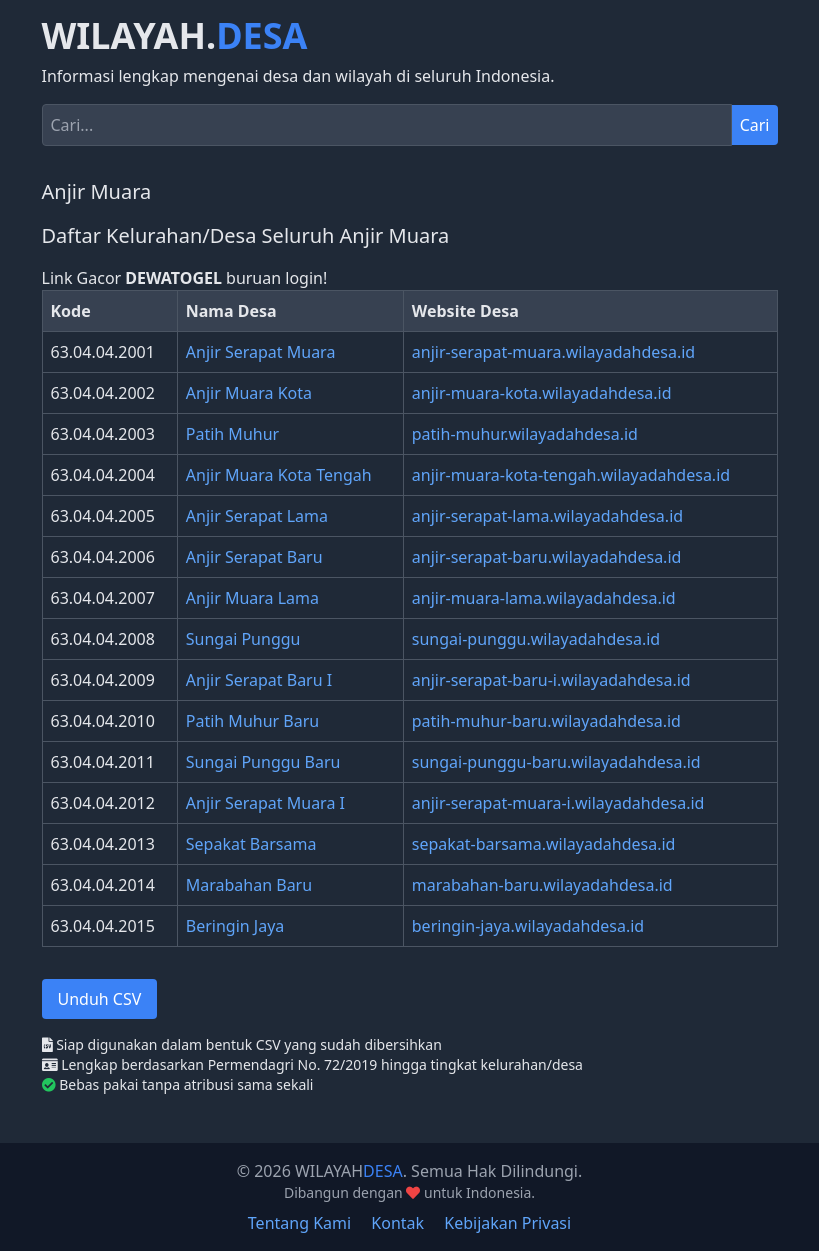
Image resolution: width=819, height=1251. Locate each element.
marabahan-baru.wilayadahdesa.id (542, 885)
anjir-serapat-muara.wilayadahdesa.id (553, 352)
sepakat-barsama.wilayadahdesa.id (544, 844)
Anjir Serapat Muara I (265, 803)
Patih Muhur (232, 434)
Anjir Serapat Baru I (259, 680)
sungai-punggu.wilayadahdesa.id (536, 639)
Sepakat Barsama (251, 844)
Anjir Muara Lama (252, 598)
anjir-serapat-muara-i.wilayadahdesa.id (558, 803)
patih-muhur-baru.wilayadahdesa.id (546, 721)
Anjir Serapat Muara (261, 352)
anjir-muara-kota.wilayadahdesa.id (542, 393)
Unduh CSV (100, 999)
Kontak (397, 1223)
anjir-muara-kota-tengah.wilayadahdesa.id (571, 475)
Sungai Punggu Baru (263, 762)
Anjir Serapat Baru (254, 557)
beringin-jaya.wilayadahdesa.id (528, 926)
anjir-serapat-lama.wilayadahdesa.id (547, 516)
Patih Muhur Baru (252, 721)
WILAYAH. (175, 36)
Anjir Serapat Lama (257, 516)
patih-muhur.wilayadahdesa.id (525, 434)
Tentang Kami (299, 1223)
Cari (755, 125)
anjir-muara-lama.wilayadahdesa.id (544, 598)
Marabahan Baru (249, 885)
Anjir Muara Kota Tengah (279, 475)
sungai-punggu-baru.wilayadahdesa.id (556, 762)
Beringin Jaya (235, 926)
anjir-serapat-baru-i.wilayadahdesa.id (551, 680)
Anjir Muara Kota (249, 393)
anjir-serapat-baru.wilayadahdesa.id (547, 557)
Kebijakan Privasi (507, 1223)
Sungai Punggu (243, 639)
